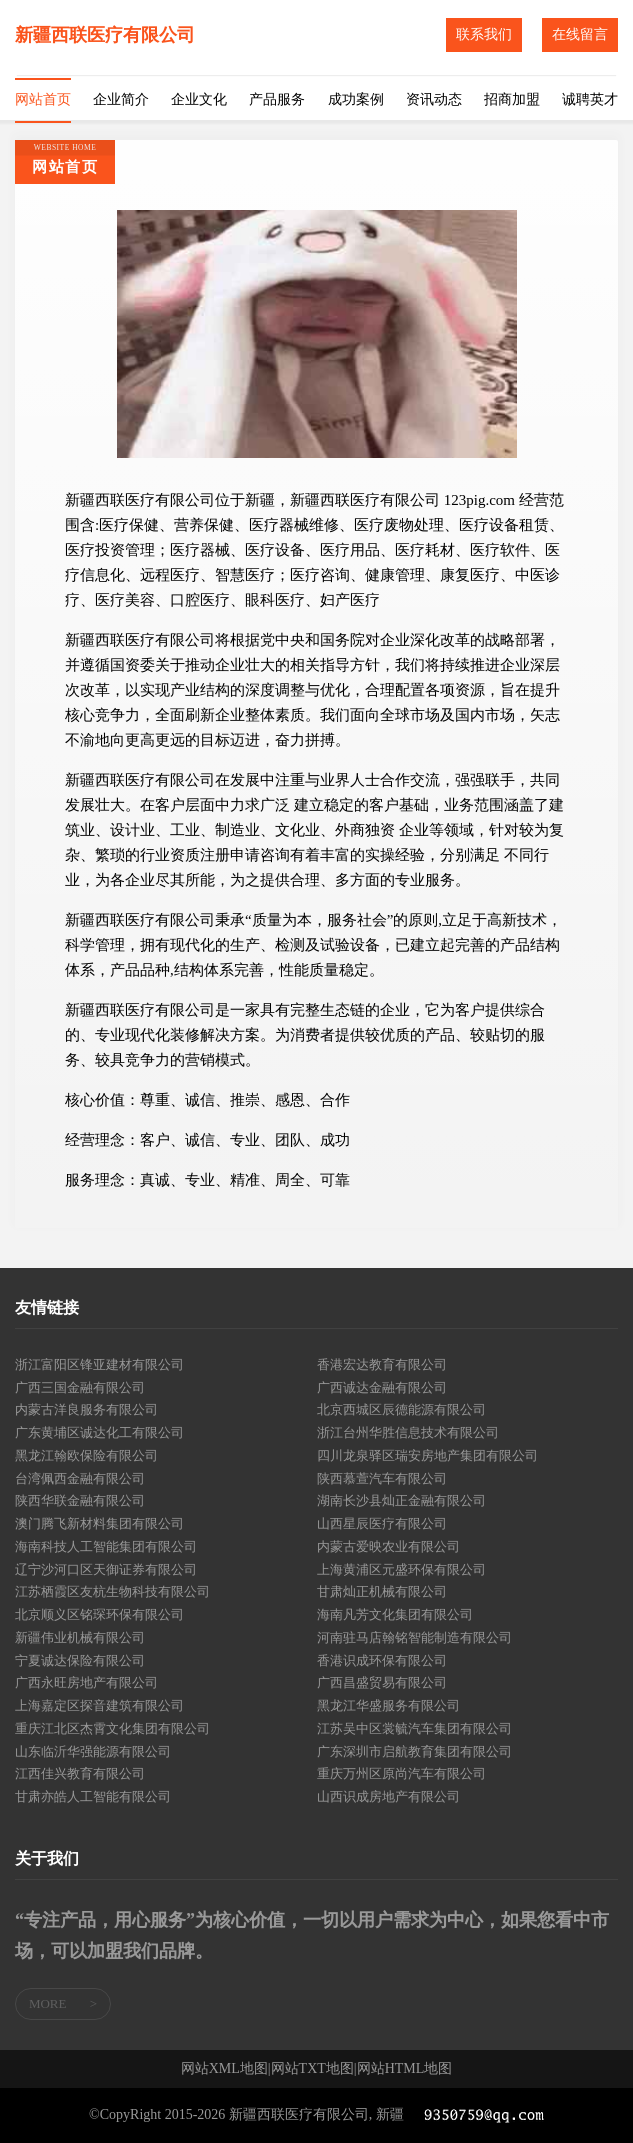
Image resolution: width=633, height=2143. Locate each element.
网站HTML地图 (405, 2069)
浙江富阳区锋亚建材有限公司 (99, 1364)
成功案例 (356, 99)
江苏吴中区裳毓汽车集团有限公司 (414, 1728)
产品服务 (277, 99)
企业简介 (121, 99)
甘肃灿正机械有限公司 (382, 1591)
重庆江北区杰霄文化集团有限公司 (112, 1728)
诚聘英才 (590, 99)
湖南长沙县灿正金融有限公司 (401, 1500)
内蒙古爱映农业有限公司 (388, 1546)
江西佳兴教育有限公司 (80, 1773)
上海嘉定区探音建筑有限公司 (99, 1705)
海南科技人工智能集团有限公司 (106, 1546)
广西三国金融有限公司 (80, 1387)
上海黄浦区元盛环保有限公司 (401, 1569)
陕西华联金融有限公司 (80, 1500)
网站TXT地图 (312, 2069)
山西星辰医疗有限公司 (382, 1523)
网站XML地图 (224, 2069)
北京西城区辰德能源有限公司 (401, 1409)
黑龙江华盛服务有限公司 (388, 1705)
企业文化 (199, 99)
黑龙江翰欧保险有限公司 (86, 1455)
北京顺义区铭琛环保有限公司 (99, 1614)
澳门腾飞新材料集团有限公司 (99, 1523)
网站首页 (43, 99)
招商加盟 (512, 99)
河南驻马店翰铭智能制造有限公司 (414, 1637)
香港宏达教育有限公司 (382, 1364)
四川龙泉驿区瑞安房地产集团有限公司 (427, 1455)
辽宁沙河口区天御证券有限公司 (106, 1569)
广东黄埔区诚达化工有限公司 (99, 1432)
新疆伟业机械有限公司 (80, 1637)
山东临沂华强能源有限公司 (93, 1751)
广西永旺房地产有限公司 (86, 1682)
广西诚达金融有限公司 (382, 1387)
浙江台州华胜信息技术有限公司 (408, 1432)
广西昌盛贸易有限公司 (382, 1682)
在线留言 (580, 34)
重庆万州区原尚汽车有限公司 (401, 1773)
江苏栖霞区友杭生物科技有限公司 (112, 1591)
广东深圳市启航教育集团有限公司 (414, 1751)
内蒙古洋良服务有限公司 (86, 1409)
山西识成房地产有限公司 (388, 1796)
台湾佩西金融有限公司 (80, 1478)
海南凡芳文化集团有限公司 (395, 1614)
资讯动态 (434, 99)
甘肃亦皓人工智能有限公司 (93, 1796)
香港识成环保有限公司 (382, 1660)
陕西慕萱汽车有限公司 (382, 1478)
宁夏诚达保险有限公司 (80, 1660)
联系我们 (484, 34)
